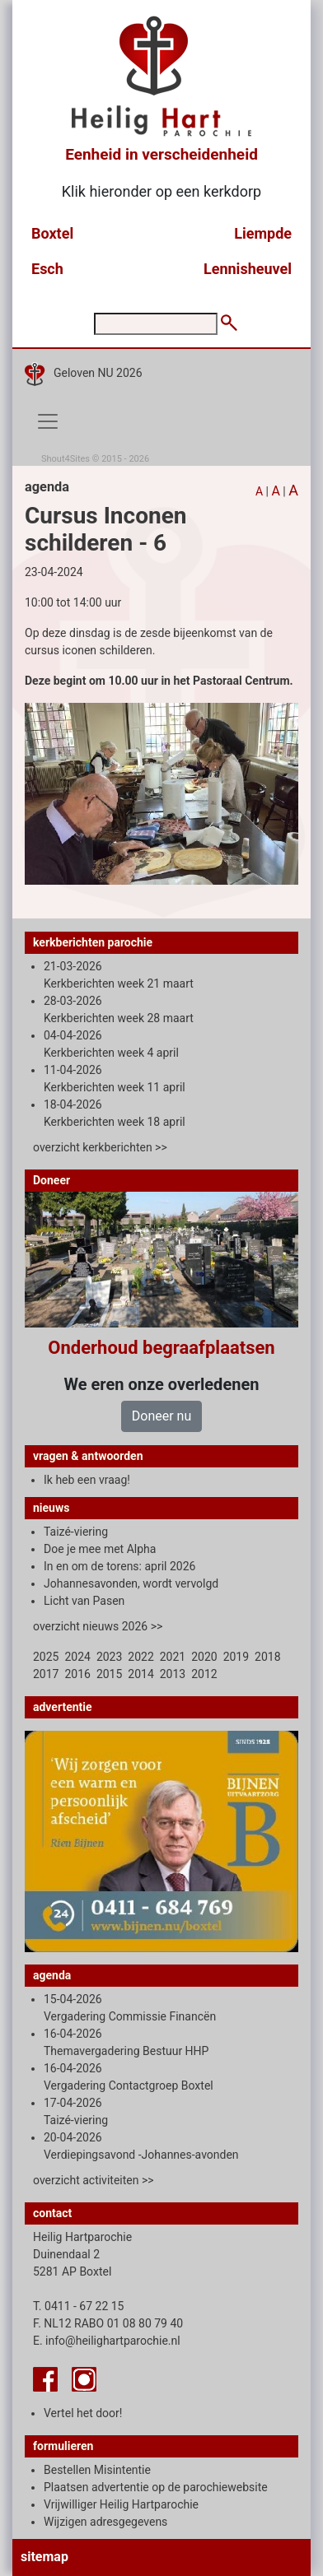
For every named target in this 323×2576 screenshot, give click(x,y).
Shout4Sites (65, 458)
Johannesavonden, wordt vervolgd (131, 1583)
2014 (140, 1674)
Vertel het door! (83, 2413)
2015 (109, 1674)
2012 (204, 1674)
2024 (77, 1656)
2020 (204, 1656)
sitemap (44, 2556)
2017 (46, 1674)
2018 (267, 1656)
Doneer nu (161, 1416)
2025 (46, 1656)
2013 (172, 1674)
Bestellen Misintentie (97, 2469)
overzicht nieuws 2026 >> (97, 1626)
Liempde (263, 233)
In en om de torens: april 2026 (119, 1566)
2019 (236, 1656)
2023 (109, 1656)
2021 (172, 1656)
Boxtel (52, 233)
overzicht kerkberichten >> (100, 1147)
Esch (47, 268)
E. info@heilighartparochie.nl (106, 2340)
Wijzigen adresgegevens (105, 2521)
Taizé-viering (76, 1531)
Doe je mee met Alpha (100, 1548)
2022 (140, 1656)
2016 (77, 1674)
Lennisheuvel (248, 268)
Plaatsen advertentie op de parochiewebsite (156, 2487)
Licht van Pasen (84, 1600)
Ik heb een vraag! (87, 1479)
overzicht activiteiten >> (93, 2180)
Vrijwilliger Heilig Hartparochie (121, 2504)
